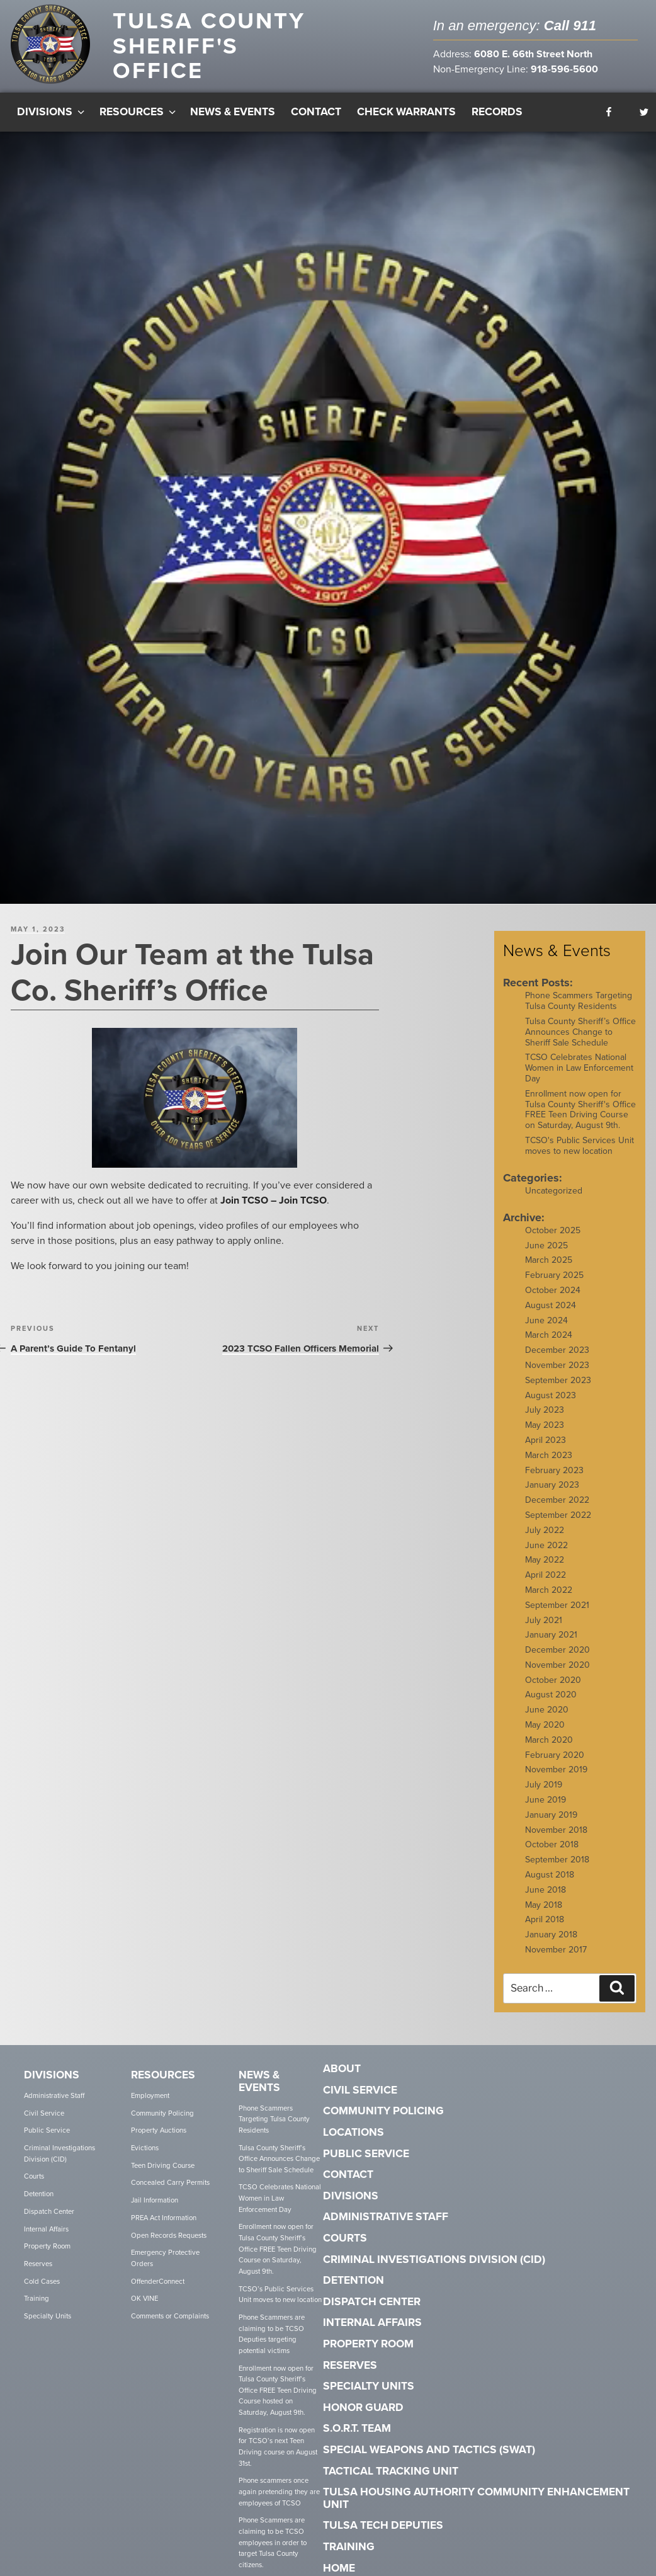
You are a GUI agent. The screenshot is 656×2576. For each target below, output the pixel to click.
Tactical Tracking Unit (390, 2463)
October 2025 (552, 1222)
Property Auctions (158, 2123)
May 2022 (544, 1552)
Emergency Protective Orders (165, 2250)
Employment (150, 2088)
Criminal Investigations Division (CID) (59, 2146)
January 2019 (551, 1807)
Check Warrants (406, 103)
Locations (353, 2125)
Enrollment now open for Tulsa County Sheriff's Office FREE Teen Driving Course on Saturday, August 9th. (580, 1102)
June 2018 (545, 1882)
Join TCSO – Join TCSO (273, 1192)
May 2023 (544, 1417)
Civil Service (44, 2105)
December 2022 (557, 1492)
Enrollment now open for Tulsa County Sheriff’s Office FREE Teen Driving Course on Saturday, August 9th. (278, 2241)
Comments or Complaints (170, 2309)
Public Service (47, 2123)
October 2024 (552, 1282)
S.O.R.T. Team (357, 2421)
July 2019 (543, 1777)
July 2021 (543, 1612)
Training (36, 2291)
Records (497, 103)
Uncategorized (553, 1183)
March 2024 (548, 1327)
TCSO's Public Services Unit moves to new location (579, 1138)
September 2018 (557, 1852)
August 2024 (550, 1297)
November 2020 (557, 1657)
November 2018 (556, 1821)
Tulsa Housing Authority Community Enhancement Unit (476, 2490)
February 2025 (554, 1267)
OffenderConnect (157, 2273)
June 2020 (546, 1702)
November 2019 (556, 1762)
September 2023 (558, 1372)
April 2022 (545, 1567)
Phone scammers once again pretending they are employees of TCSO (279, 2484)
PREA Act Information (163, 2210)
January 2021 (551, 1627)
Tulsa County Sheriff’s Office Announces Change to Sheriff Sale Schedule (580, 1024)
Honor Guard (363, 2400)
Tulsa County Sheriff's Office (209, 46)
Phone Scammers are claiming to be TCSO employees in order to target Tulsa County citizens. (273, 2535)
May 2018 (543, 1896)
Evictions (145, 2140)
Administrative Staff (54, 2088)
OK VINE (144, 2291)
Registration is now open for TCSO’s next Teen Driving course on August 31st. (278, 2438)
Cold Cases (42, 2273)
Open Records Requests (168, 2227)
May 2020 (545, 1717)
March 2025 (548, 1252)
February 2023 (554, 1462)
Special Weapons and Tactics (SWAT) (429, 2442)
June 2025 (546, 1237)
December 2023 (557, 1342)
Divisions (52, 103)
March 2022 (548, 1582)
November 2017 (556, 1942)
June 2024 (546, 1312)
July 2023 (544, 1402)
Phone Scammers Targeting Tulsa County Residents (578, 993)
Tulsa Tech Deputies (383, 2518)
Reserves (38, 2256)
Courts (34, 2169)
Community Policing (162, 2105)
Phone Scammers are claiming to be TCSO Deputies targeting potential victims (272, 2326)
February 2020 (554, 1746)
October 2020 (553, 1672)
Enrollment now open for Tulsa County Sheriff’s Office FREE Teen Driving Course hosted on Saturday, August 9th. (278, 2382)
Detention (39, 2186)
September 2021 (557, 1597)
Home (339, 2560)
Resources (138, 103)
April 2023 (545, 1432)
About (342, 2061)
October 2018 (552, 1837)
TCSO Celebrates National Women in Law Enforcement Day (579, 1060)
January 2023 (552, 1477)
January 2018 (551, 1927)
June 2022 (546, 1537)
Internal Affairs (46, 2221)
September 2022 (558, 1507)
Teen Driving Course (163, 2158)
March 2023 (548, 1447)
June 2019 (545, 1792)
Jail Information (154, 2193)
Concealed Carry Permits (170, 2175)
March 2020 (549, 1732)
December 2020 (557, 1642)
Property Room (47, 2239)
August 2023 (550, 1387)
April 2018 (544, 1911)
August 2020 (551, 1687)
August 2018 (549, 1867)
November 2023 (557, 1357)
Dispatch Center (49, 2204)
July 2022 (544, 1522)
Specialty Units (47, 2309)
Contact (316, 103)
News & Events (232, 103)
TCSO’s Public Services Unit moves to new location (280, 2286)
